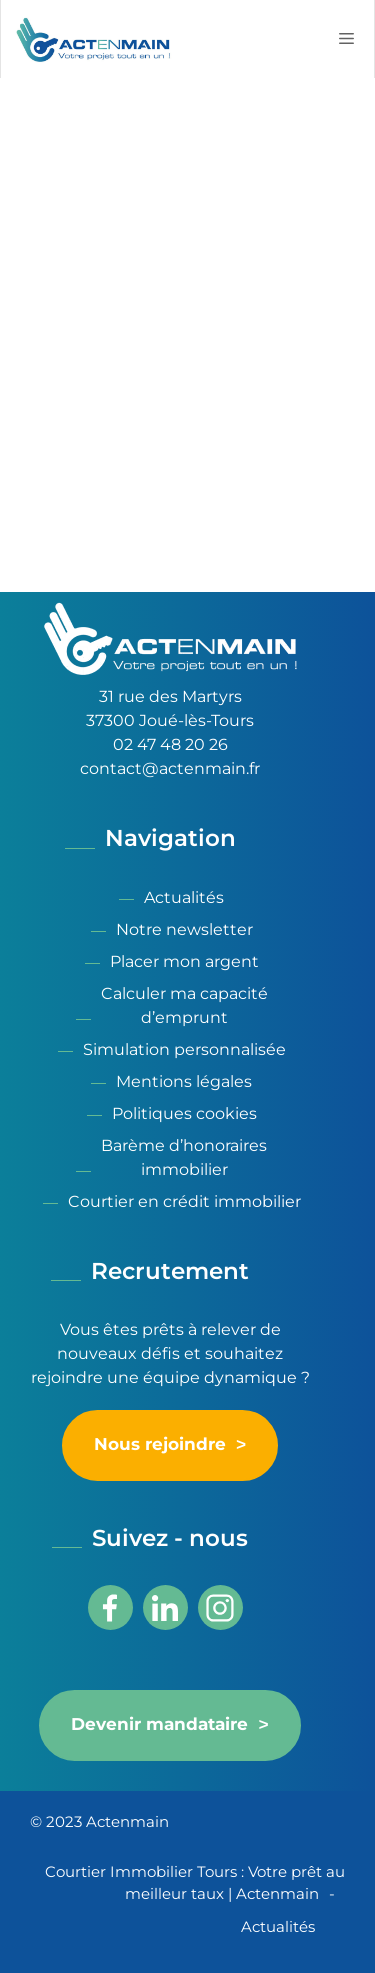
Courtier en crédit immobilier (184, 1201)
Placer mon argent (184, 961)
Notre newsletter (184, 929)
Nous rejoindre (160, 1445)
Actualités (184, 897)
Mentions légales (184, 1081)
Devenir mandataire (159, 1725)
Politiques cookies (184, 1113)
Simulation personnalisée (184, 1049)
